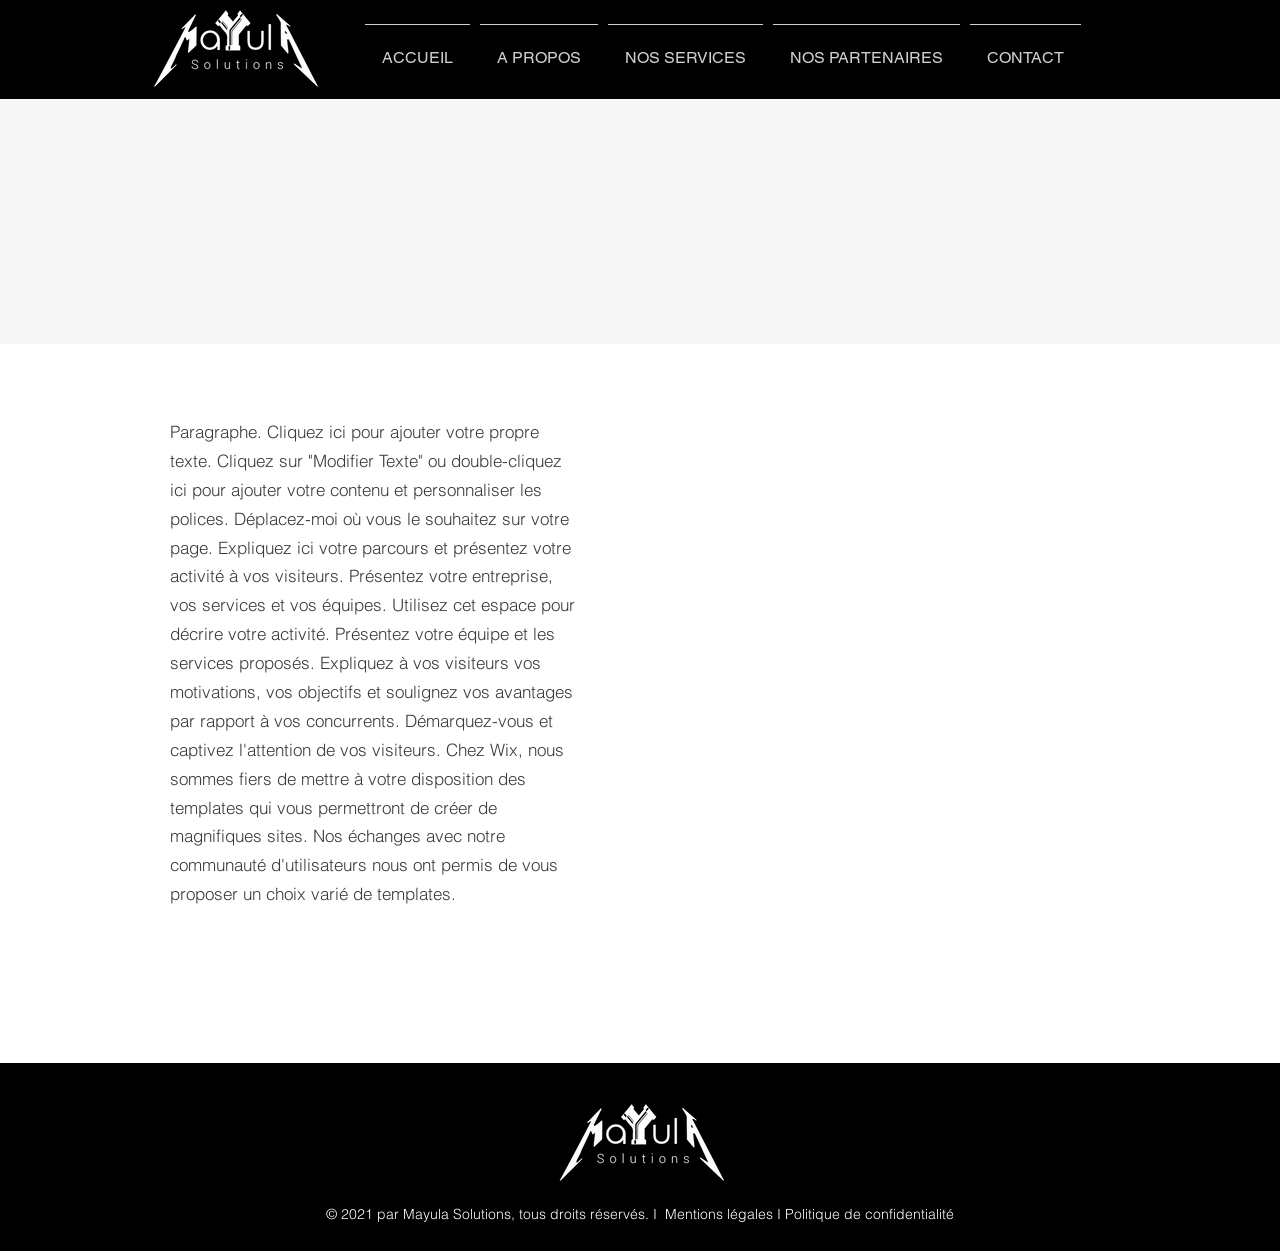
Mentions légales (719, 1214)
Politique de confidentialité (869, 1214)
